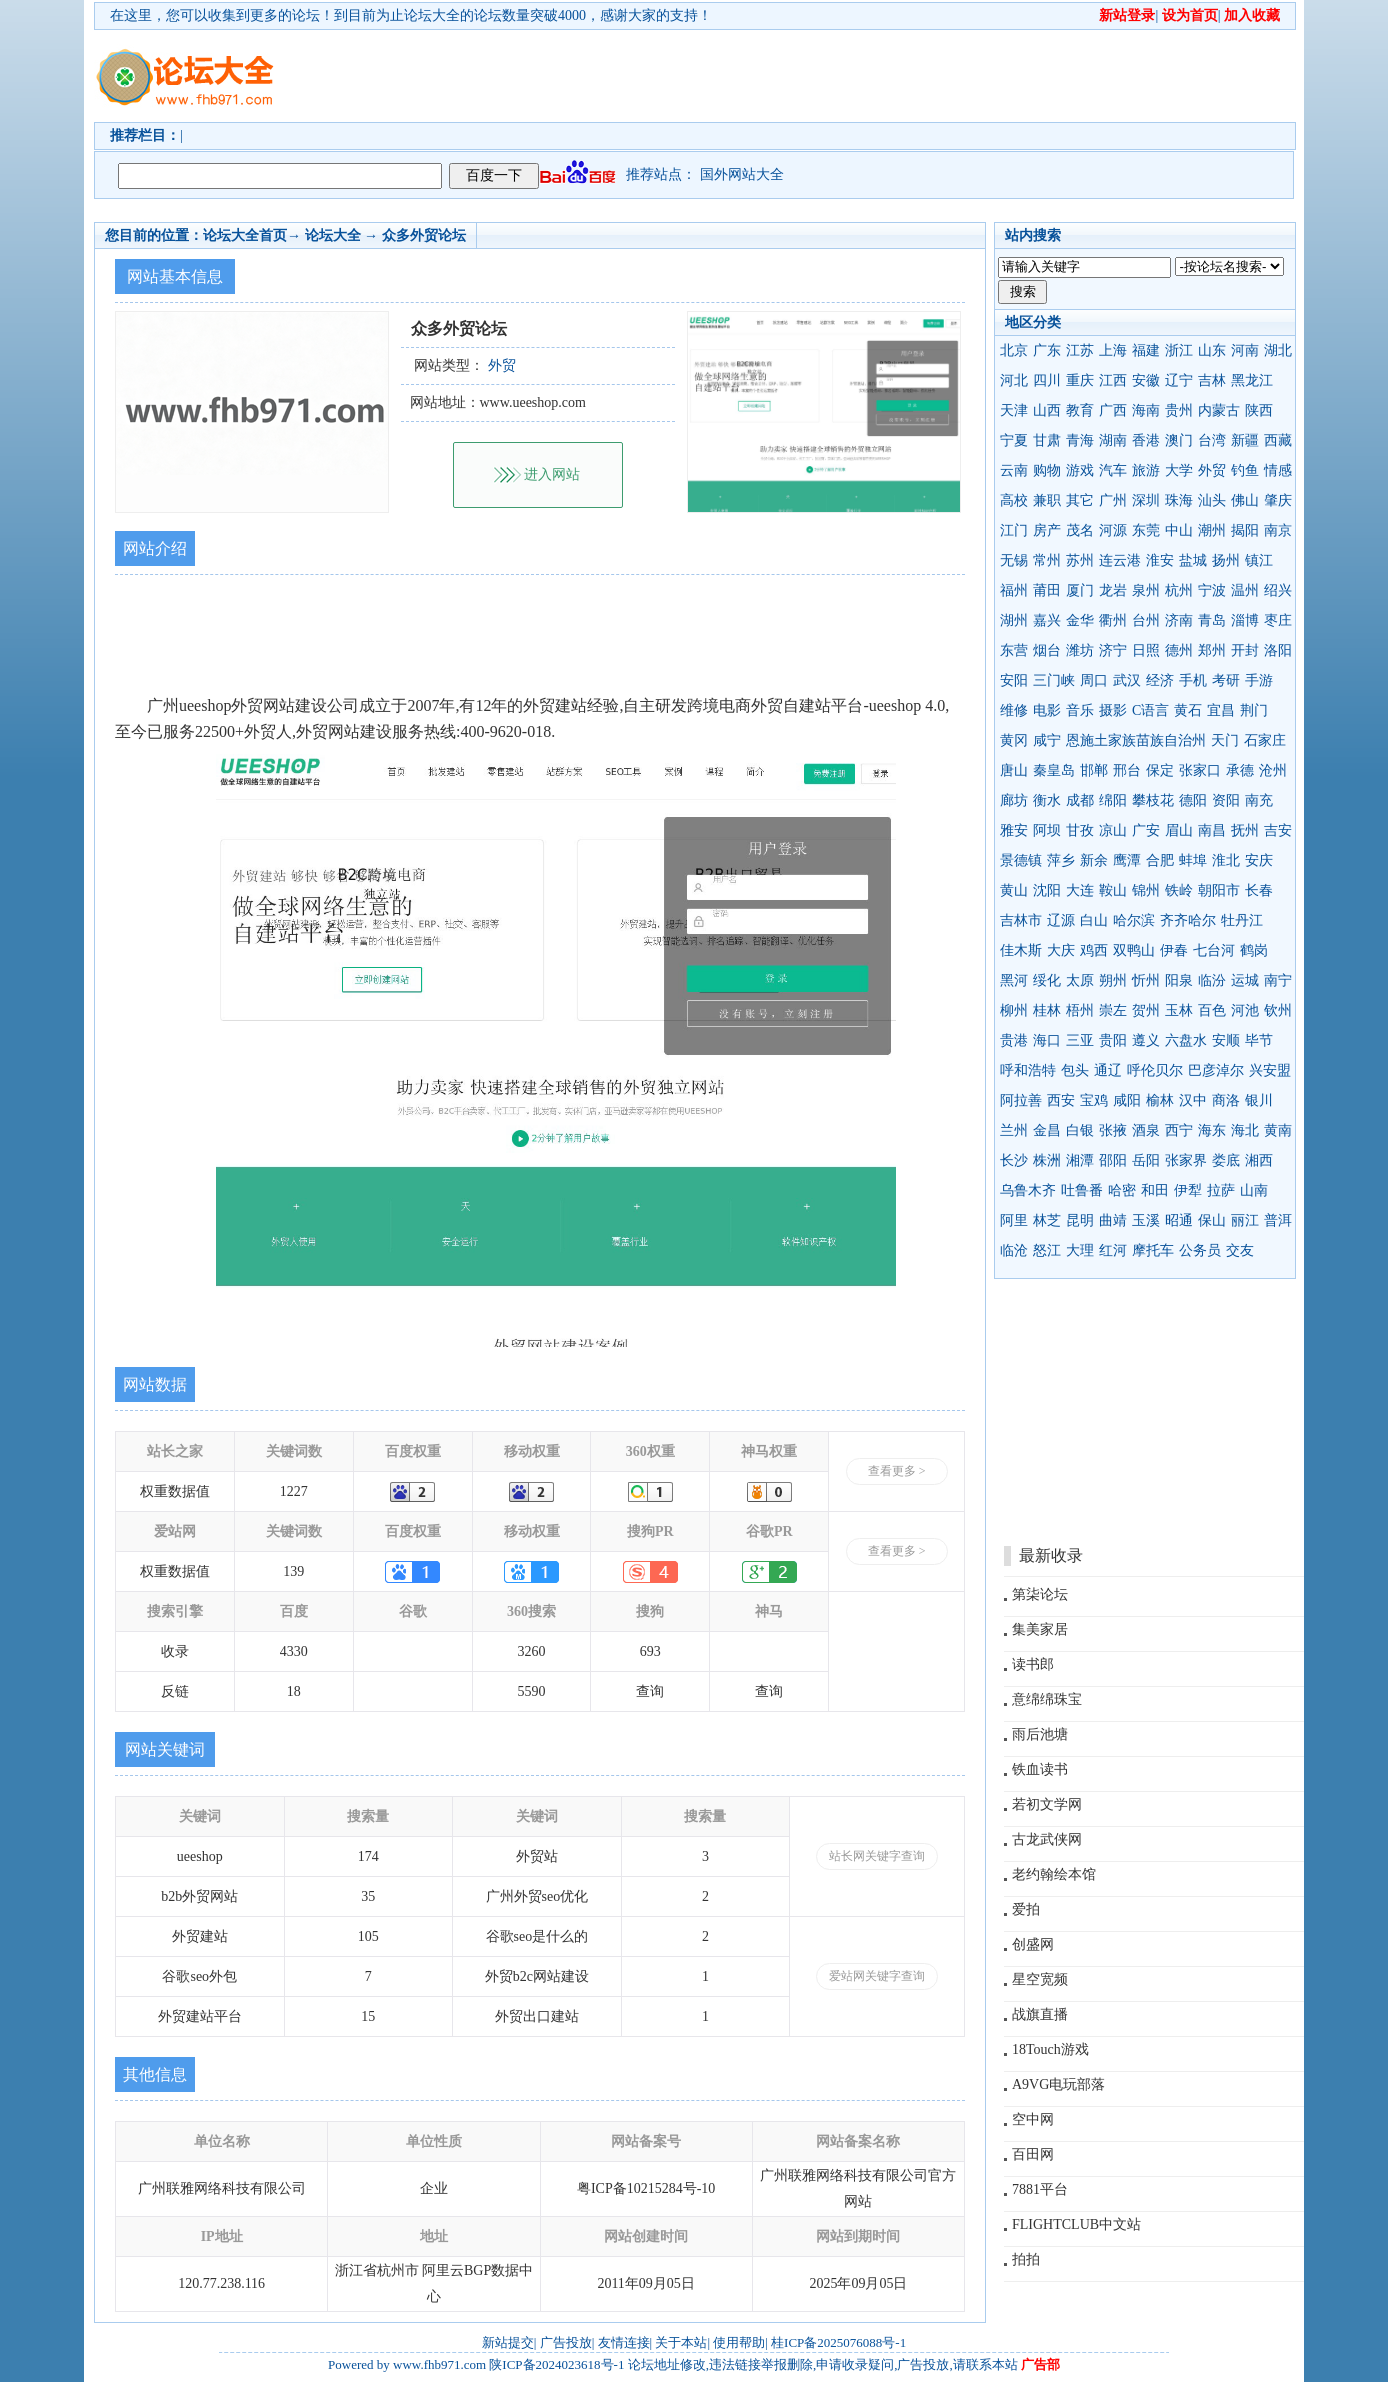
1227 (294, 1491)
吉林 (1212, 380)
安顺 (1226, 1040)
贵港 (1014, 1040)
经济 (1160, 680)
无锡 (1014, 560)
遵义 (1146, 1040)
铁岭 (1179, 890)
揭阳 (1245, 530)
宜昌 (1221, 710)
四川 (1047, 380)
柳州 (1014, 1010)
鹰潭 (1127, 860)
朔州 (1113, 980)
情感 (1278, 470)
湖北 (1278, 350)
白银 (1080, 1130)
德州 (1179, 650)
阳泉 (1179, 980)
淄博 (1245, 620)
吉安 (1278, 830)
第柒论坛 (1040, 1594)
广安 (1146, 830)
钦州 (1278, 1010)
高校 (1014, 500)
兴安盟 (1270, 1070)
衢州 (1113, 620)
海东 (1212, 1130)
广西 (1113, 410)
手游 (1259, 680)
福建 (1146, 350)
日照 (1146, 650)
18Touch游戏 (1050, 2049)
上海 (1113, 350)
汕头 (1212, 500)
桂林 (1047, 1010)
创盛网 (1033, 1944)
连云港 (1120, 560)
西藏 (1278, 440)
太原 (1080, 980)
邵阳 (1113, 1160)
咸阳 (1127, 1100)
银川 (1259, 1100)
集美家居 (1040, 1629)
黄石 (1188, 710)
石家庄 (1265, 740)
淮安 (1160, 560)
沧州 (1273, 770)
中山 (1179, 530)
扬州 (1226, 560)
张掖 (1113, 1130)
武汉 (1127, 680)
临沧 (1014, 1250)
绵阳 (1113, 800)
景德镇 (1021, 860)
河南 (1245, 350)
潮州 (1212, 530)
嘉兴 (1047, 620)
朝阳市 (1219, 890)
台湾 (1212, 440)
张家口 (1200, 770)
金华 (1080, 620)
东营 (1014, 650)
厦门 (1080, 590)
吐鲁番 (1082, 1190)
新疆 (1245, 440)
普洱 (1278, 1220)
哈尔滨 (1134, 920)
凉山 (1113, 830)
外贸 (1212, 470)
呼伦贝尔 (1155, 1070)
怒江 (1047, 1250)
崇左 (1113, 1010)
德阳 (1193, 800)
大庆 (1061, 950)
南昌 (1212, 830)
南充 (1259, 800)
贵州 (1179, 410)
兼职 (1047, 500)
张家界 (1186, 1160)
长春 (1259, 890)
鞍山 (1113, 890)
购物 (1047, 470)
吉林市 (1021, 920)
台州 (1146, 620)
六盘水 (1186, 1040)
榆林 (1160, 1100)
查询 (650, 1691)
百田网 (1033, 2154)
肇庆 (1278, 500)
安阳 (1014, 680)
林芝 (1047, 1220)
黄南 (1278, 1130)
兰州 (1014, 1130)
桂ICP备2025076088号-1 (838, 2342)
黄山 (1014, 890)
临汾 (1212, 980)
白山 (1094, 920)
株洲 (1047, 1160)
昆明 (1080, 1220)
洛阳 (1278, 650)
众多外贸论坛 (424, 235)
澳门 (1179, 440)
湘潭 (1080, 1160)
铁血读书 (1040, 1769)
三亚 (1080, 1040)
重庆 (1080, 380)
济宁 (1113, 650)
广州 (1113, 500)
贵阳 (1113, 1040)
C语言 (1150, 710)
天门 (1225, 740)
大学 (1179, 470)
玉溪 (1146, 1220)
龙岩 (1113, 590)
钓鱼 (1245, 470)
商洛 (1226, 1100)
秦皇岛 (1054, 770)
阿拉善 (1021, 1100)
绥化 (1047, 980)
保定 (1160, 770)
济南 (1179, 620)
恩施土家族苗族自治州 (1136, 740)
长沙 (1014, 1160)
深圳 (1146, 500)
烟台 (1047, 650)
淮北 (1226, 860)
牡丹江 (1242, 920)
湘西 (1259, 1160)
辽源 (1061, 920)
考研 (1226, 680)
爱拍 (1026, 1909)
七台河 (1214, 950)
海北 (1245, 1130)
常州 (1047, 560)
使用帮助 (739, 2342)
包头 (1075, 1070)
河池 (1245, 1010)
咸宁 (1047, 740)
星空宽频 (1040, 1979)
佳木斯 (1021, 950)
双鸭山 (1134, 950)
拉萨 (1221, 1190)
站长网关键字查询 (877, 1856)
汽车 (1113, 470)
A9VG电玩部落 (1058, 2084)
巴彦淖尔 (1216, 1070)
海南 (1146, 410)
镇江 (1259, 560)
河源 (1113, 530)
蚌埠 (1193, 860)
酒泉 (1146, 1130)
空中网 (1033, 2119)
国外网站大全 (742, 174)
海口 (1047, 1040)
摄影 (1113, 710)
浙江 (1179, 350)
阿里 (1014, 1220)
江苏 (1080, 350)
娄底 (1226, 1160)
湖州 (1014, 620)
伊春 (1174, 950)
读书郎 (1033, 1664)
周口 (1094, 680)
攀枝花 (1153, 800)
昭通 (1179, 1220)
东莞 (1146, 530)
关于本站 (681, 2342)
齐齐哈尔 (1188, 920)
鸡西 (1094, 950)
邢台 (1127, 770)
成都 (1080, 800)
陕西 (1259, 410)
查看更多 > (897, 1471)
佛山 (1245, 500)
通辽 (1108, 1070)
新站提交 (508, 2342)
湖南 (1113, 440)
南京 (1278, 530)
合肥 (1160, 860)
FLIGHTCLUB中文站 (1076, 2224)
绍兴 (1278, 590)
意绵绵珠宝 (1047, 1699)
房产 (1047, 530)
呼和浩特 (1028, 1070)
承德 (1240, 770)
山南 (1254, 1190)
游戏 (1080, 470)
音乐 (1080, 710)
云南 (1014, 470)
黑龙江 (1252, 380)
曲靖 (1113, 1220)
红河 (1113, 1250)
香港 (1146, 440)
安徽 (1146, 380)
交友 (1240, 1250)
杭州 (1179, 590)
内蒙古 (1219, 410)
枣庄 (1278, 620)
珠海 (1179, 500)
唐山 (1014, 770)
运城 (1245, 980)
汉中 (1193, 1100)
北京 (1014, 350)
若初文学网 (1047, 1804)
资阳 (1226, 800)
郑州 (1212, 650)
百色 (1212, 1010)
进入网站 (552, 474)
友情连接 (624, 2342)
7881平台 (1040, 2189)
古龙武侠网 (1047, 1839)
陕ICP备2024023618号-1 (556, 2364)
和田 (1155, 1190)
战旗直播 (1040, 2014)
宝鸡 (1094, 1100)
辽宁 (1179, 380)
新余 (1094, 860)
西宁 (1179, 1130)
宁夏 (1014, 440)
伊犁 (1188, 1190)
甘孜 (1080, 830)
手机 (1193, 680)
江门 (1014, 530)
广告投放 (566, 2342)
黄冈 (1014, 740)
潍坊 (1080, 650)
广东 (1047, 350)
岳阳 (1146, 1160)
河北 (1014, 380)
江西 (1113, 380)
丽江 (1245, 1220)
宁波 (1212, 590)
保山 (1212, 1220)
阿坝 (1047, 830)
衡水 (1047, 800)
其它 (1080, 500)
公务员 (1200, 1250)
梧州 (1080, 1010)
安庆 (1259, 860)
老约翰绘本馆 (1054, 1874)
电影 (1047, 710)
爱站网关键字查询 (877, 1976)
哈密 (1122, 1190)
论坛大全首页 (245, 235)
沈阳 (1047, 890)
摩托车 (1153, 1250)
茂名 (1080, 530)
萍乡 (1061, 860)
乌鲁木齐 (1028, 1190)
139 (293, 1571)
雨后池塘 (1040, 1734)
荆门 (1254, 710)
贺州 (1146, 1010)
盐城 (1193, 560)
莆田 (1047, 590)
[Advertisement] (809, 76)
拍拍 (1026, 2259)
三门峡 (1054, 680)
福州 (1014, 590)
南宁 (1278, 980)
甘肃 (1047, 440)
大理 (1080, 1250)
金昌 (1047, 1130)
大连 (1080, 890)
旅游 (1146, 470)
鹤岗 (1254, 950)
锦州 (1146, 890)
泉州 (1146, 590)
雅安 (1014, 830)
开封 (1245, 650)
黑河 (1014, 980)
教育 (1080, 410)
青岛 (1212, 620)
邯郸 (1094, 770)
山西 (1047, 410)
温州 (1245, 590)
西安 (1061, 1100)
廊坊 (1014, 800)
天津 (1014, 410)
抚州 (1245, 830)
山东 (1212, 350)
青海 (1080, 440)
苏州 (1080, 560)
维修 (1014, 710)
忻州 (1146, 980)
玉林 (1179, 1010)
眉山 (1179, 830)
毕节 (1259, 1040)
